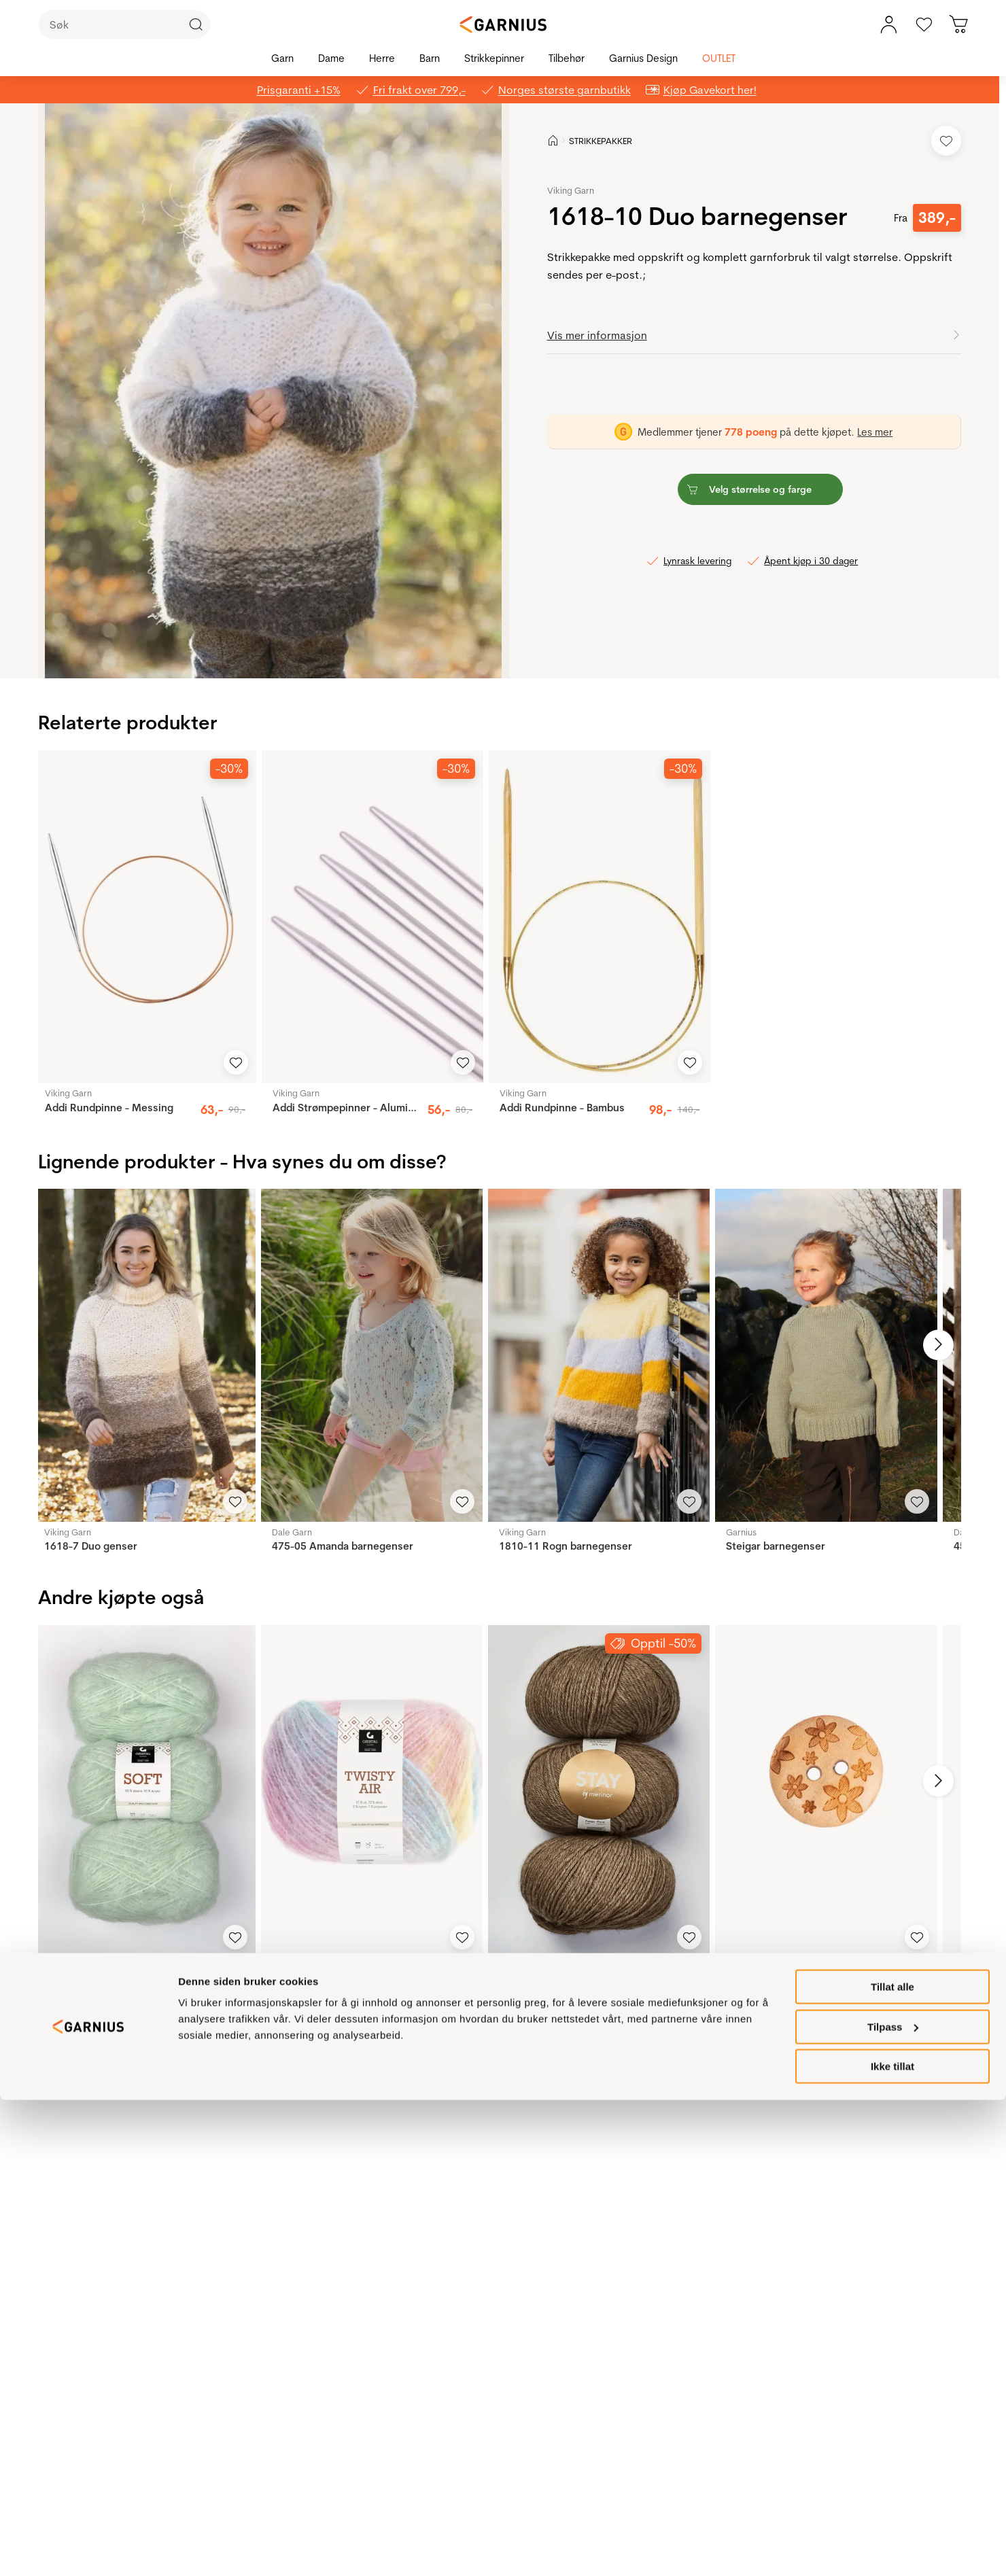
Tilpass (892, 2503)
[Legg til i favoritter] (946, 141)
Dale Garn (292, 1532)
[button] (273, 390)
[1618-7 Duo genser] (144, 1355)
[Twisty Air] (372, 1791)
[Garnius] (503, 24)
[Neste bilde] (929, 1345)
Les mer (874, 431)
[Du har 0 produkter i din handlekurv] (959, 24)
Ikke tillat (892, 2542)
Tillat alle (892, 2463)
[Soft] (144, 1791)
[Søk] (124, 24)
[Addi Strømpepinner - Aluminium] (372, 916)
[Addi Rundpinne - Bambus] (599, 916)
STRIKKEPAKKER (600, 140)
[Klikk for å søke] (196, 24)
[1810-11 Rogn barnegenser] (599, 1355)
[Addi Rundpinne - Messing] (145, 916)
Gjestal (58, 1967)
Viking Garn (570, 190)
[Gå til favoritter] (924, 24)
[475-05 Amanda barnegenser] (372, 1355)
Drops (738, 1967)
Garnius (741, 1532)
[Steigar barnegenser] (826, 1355)
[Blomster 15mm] (826, 1791)
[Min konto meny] (888, 24)
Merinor (515, 1967)
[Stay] (599, 1791)
